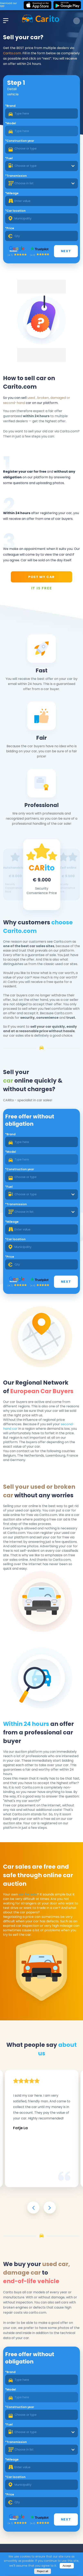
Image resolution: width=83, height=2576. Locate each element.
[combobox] (41, 166)
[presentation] (33, 2207)
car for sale (28, 1894)
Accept (67, 2565)
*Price (9, 228)
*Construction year (19, 141)
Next (66, 251)
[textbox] (41, 166)
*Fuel (9, 158)
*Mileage (12, 193)
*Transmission (16, 176)
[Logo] (40, 20)
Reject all (42, 2571)
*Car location (15, 211)
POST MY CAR (41, 577)
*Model (10, 123)
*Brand (10, 106)
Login (76, 20)
